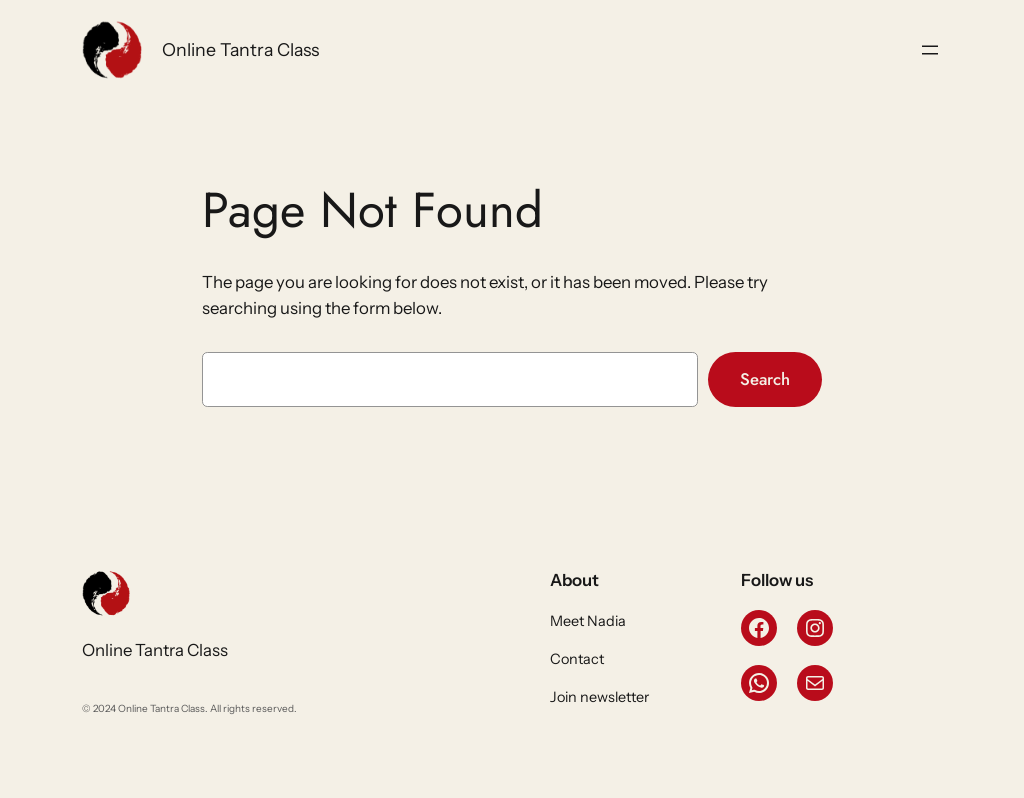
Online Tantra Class (240, 49)
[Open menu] (930, 50)
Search (765, 379)
